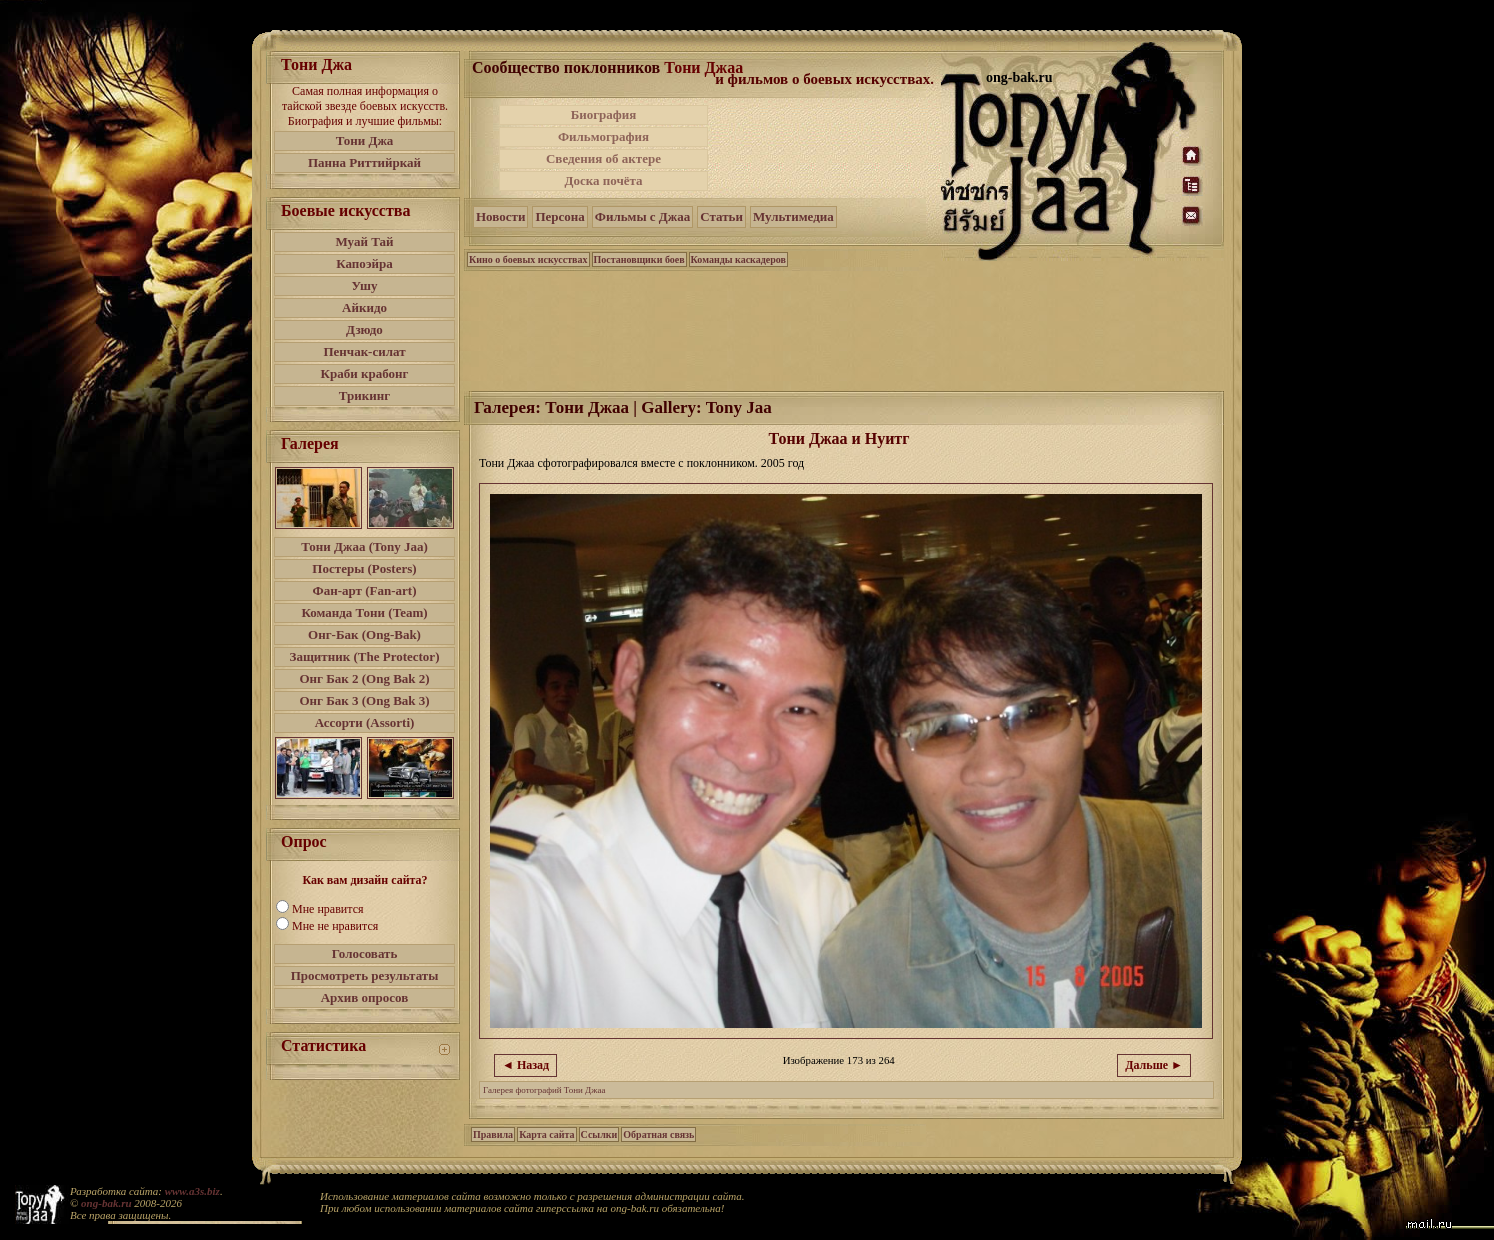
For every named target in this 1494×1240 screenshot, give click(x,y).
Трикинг (364, 395)
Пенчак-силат (364, 351)
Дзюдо (364, 329)
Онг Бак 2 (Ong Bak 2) (364, 678)
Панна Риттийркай (364, 162)
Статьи (721, 216)
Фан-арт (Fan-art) (365, 590)
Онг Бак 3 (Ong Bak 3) (364, 700)
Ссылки (599, 1134)
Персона (559, 216)
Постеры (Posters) (364, 568)
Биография (604, 114)
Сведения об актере (603, 158)
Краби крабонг (365, 373)
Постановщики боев (639, 259)
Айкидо (364, 307)
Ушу (365, 285)
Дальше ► (1154, 1065)
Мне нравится (328, 909)
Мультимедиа (793, 216)
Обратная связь (658, 1134)
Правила (493, 1134)
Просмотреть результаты (365, 975)
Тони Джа (365, 140)
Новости (500, 216)
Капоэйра (364, 263)
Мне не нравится (335, 926)
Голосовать (365, 953)
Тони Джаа (703, 67)
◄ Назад (525, 1065)
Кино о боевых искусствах (528, 259)
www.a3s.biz (192, 1191)
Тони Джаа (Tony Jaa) (364, 546)
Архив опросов (365, 997)
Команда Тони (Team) (364, 612)
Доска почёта (603, 180)
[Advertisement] (826, 148)
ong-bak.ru (106, 1203)
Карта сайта (546, 1134)
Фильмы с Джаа (642, 216)
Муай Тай (364, 241)
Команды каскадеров (738, 259)
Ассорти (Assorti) (365, 722)
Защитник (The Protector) (365, 656)
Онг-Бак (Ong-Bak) (364, 634)
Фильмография (603, 136)
